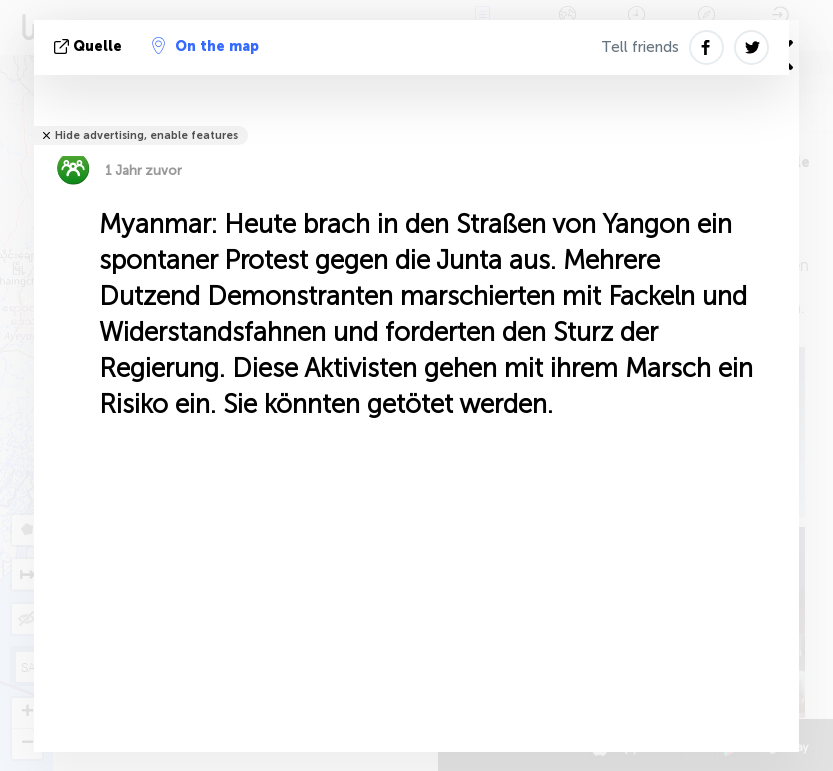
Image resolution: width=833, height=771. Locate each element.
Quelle (90, 46)
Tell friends (640, 47)
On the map (205, 46)
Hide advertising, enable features (146, 135)
